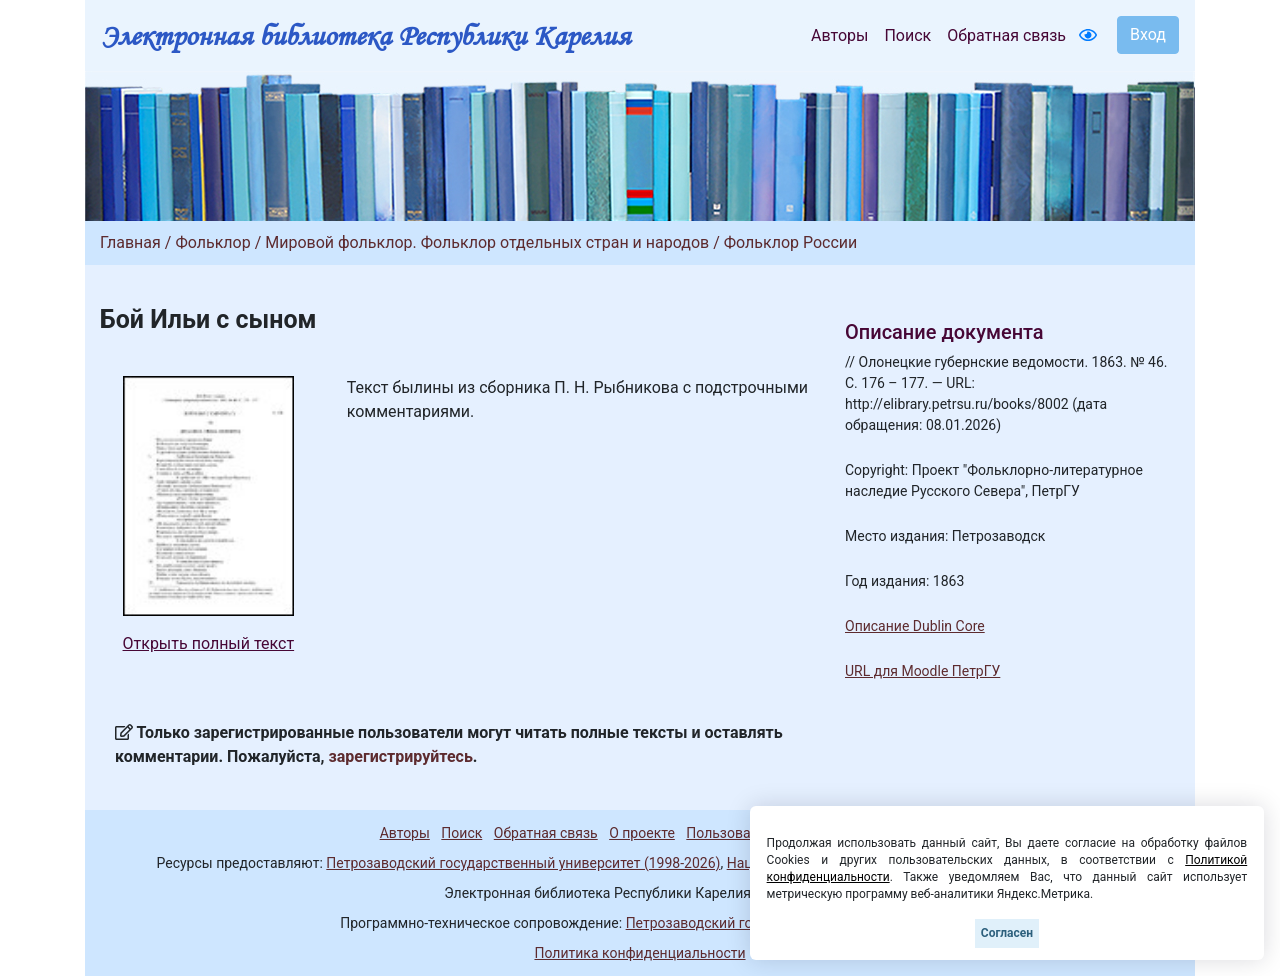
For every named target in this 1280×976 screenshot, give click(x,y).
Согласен (1007, 933)
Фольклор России (791, 242)
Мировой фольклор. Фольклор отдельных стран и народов (487, 242)
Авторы (839, 35)
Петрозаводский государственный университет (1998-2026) (523, 863)
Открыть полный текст (209, 643)
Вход (1148, 34)
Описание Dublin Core (915, 626)
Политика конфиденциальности (639, 953)
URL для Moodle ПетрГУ (922, 671)
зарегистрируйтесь (401, 756)
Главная (130, 242)
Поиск (907, 35)
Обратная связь (1006, 35)
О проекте (642, 833)
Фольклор (212, 242)
